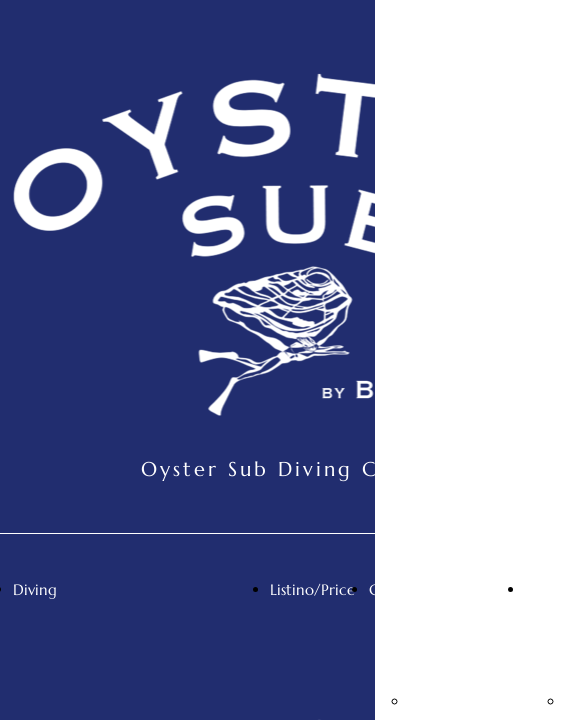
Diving (35, 589)
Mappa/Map (453, 701)
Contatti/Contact (429, 589)
